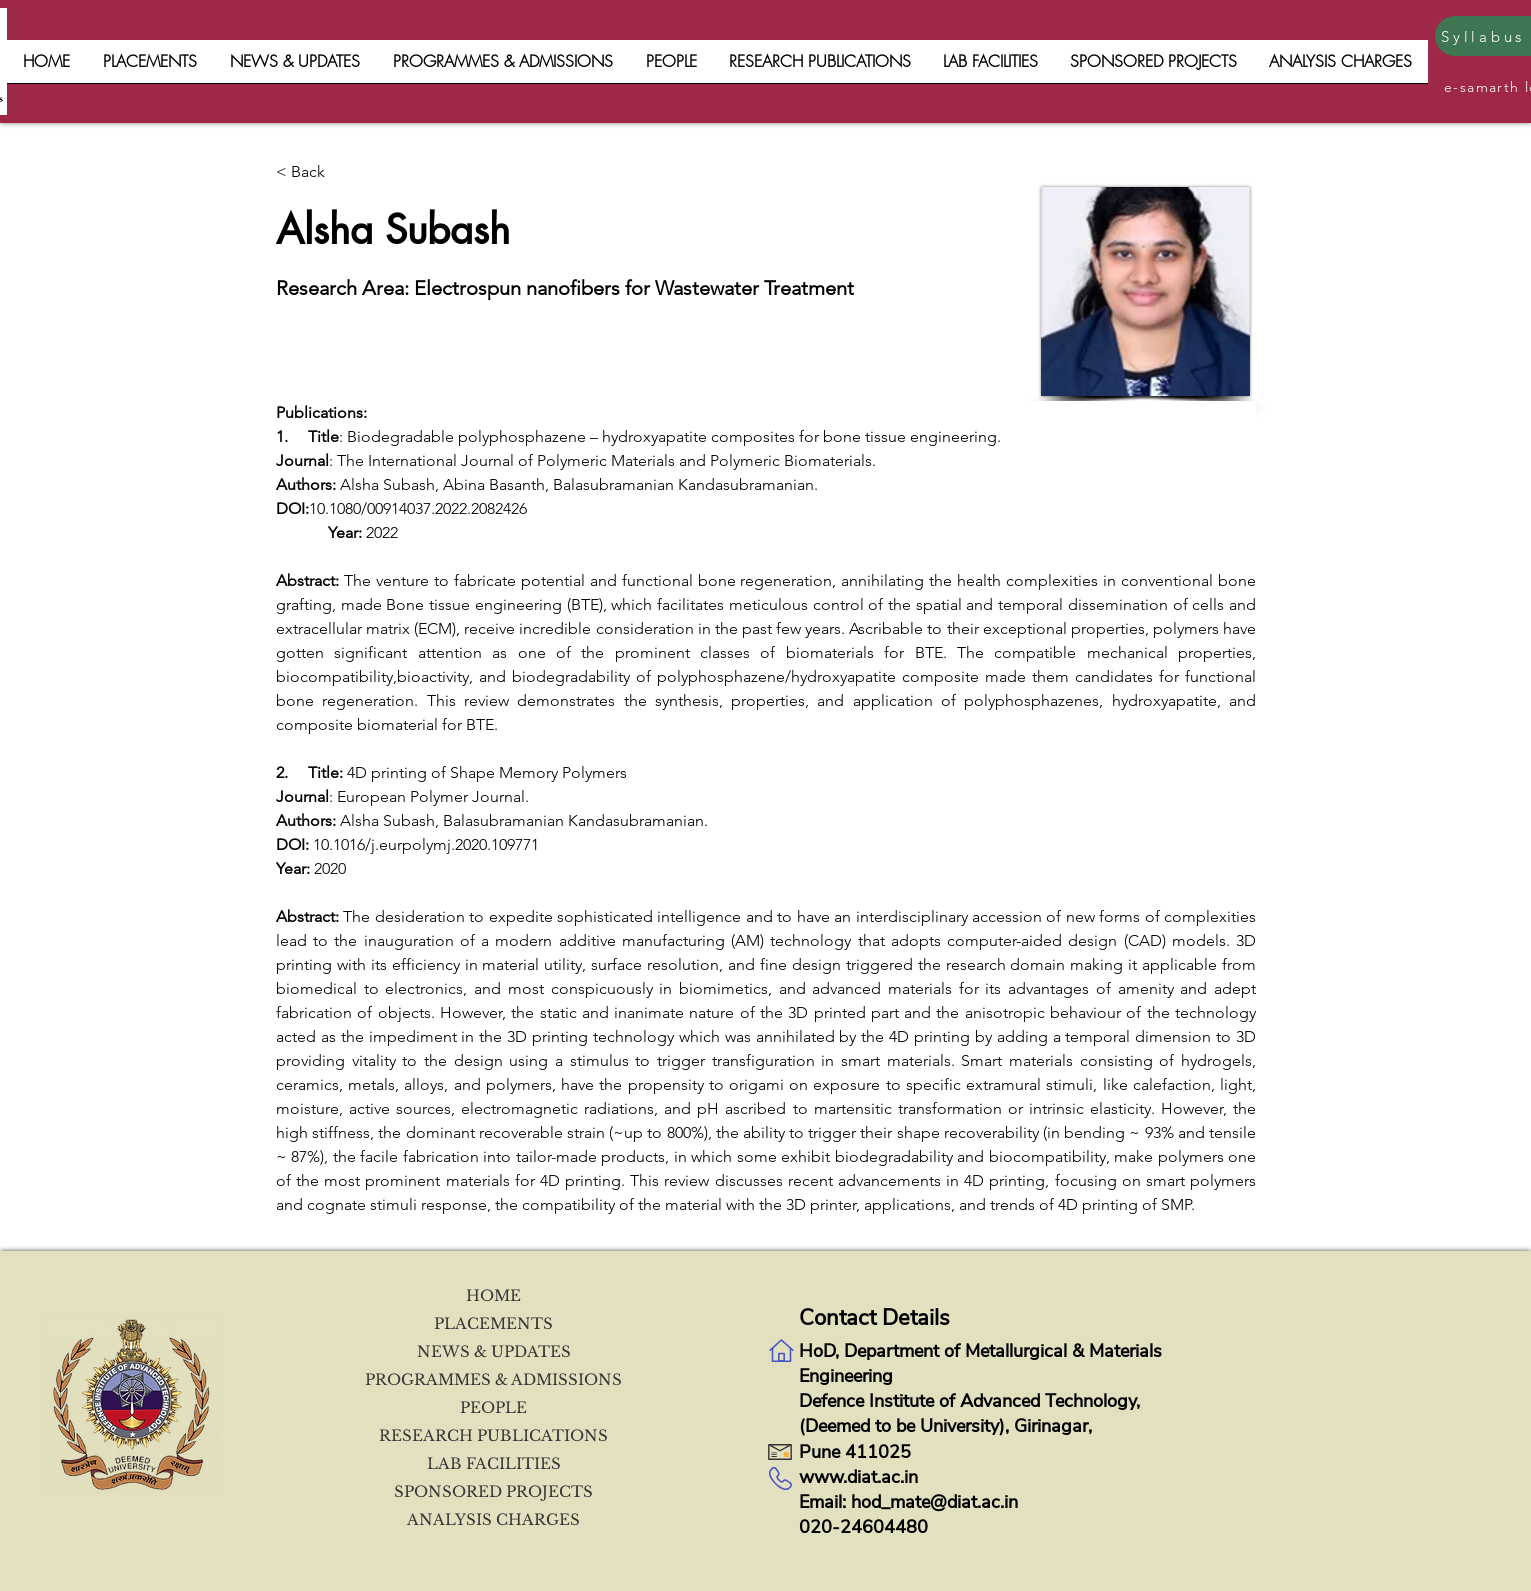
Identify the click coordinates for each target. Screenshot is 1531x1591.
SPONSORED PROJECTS (493, 1491)
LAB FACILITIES (494, 1463)
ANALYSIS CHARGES (493, 1519)
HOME (493, 1295)
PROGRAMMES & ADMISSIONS (494, 1379)
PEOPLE (493, 1407)
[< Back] (341, 172)
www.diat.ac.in (858, 1477)
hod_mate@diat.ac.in (934, 1502)
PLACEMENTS (493, 1323)
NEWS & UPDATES (494, 1351)
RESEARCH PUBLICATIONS (493, 1435)
